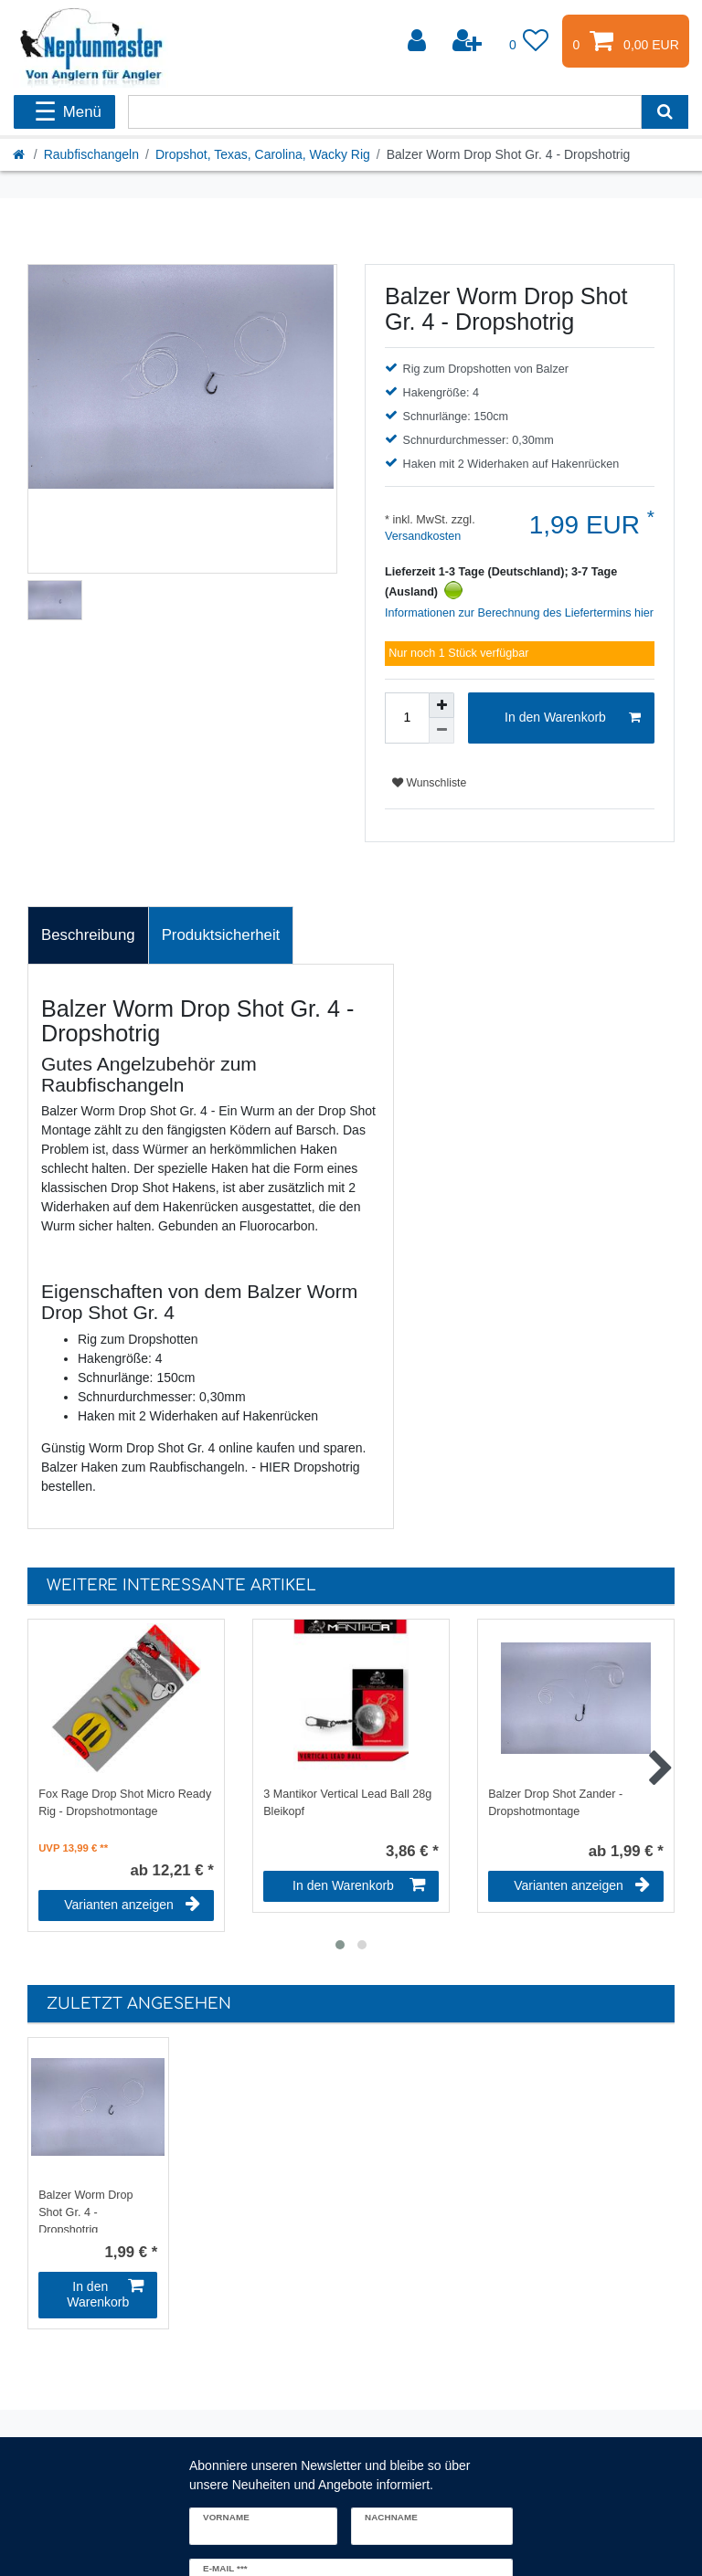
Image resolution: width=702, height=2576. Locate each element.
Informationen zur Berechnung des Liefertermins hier (519, 613)
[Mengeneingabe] (407, 718)
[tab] (88, 935)
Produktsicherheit (221, 935)
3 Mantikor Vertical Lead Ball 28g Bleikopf (347, 1803)
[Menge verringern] (441, 731)
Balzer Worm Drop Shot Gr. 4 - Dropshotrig (85, 2211)
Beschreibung (88, 935)
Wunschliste (429, 782)
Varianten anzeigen (132, 1904)
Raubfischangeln (91, 154)
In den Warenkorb (573, 718)
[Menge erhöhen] (441, 705)
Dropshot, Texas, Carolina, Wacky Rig (262, 154)
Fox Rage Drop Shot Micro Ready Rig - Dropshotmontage (124, 1803)
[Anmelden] (419, 41)
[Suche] (665, 112)
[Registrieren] (468, 41)
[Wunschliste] (529, 41)
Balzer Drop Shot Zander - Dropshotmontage (555, 1803)
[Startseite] (20, 154)
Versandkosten (423, 536)
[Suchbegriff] (385, 112)
